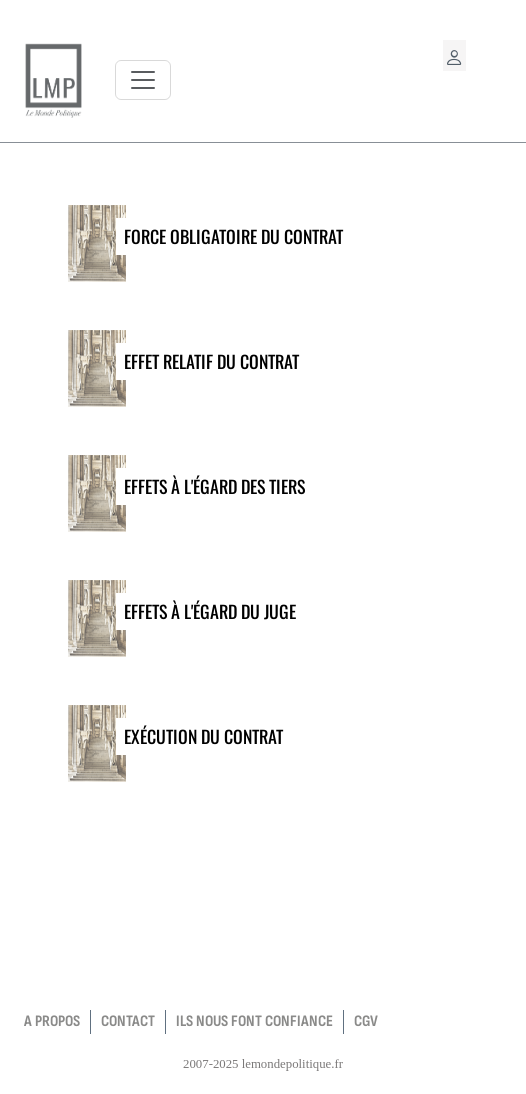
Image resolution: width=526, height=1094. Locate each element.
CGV (366, 1021)
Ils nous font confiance (254, 1021)
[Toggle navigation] (143, 80)
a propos (52, 1021)
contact (128, 1021)
